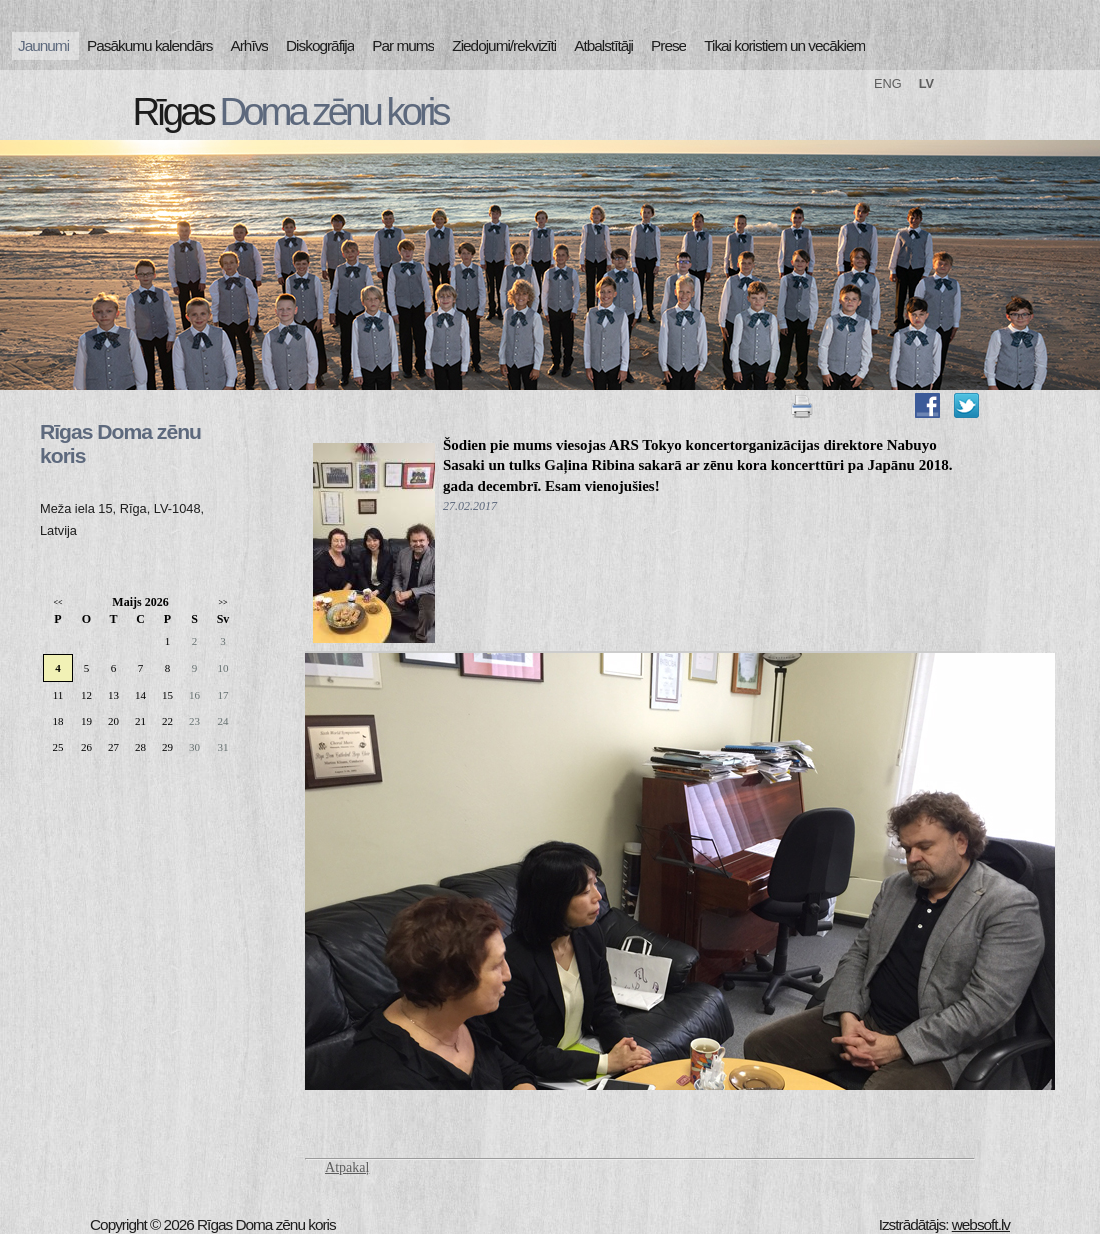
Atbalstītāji (603, 45)
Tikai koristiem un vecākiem (784, 45)
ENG (888, 83)
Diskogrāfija (320, 45)
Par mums (403, 45)
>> (222, 602)
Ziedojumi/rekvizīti (504, 45)
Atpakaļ (347, 1167)
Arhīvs (250, 45)
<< (57, 602)
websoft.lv (981, 1224)
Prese (668, 45)
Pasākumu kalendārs (149, 45)
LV (926, 83)
